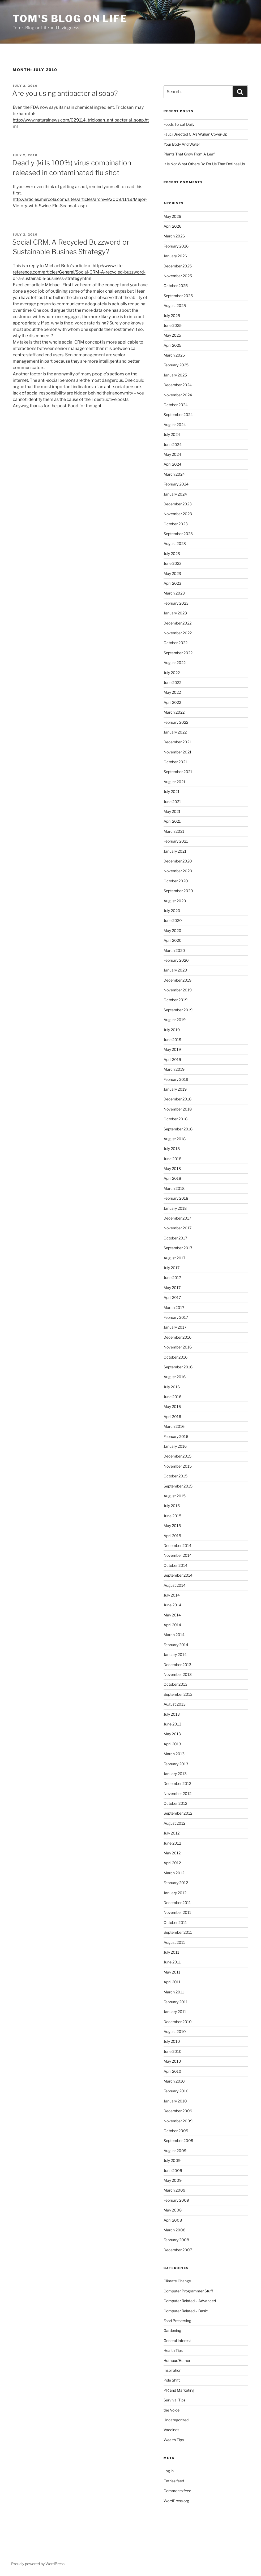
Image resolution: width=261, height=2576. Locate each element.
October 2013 (175, 1684)
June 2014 (172, 1605)
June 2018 (172, 1158)
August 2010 (175, 2031)
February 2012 (176, 1882)
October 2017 (175, 1238)
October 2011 (175, 1922)
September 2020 (178, 890)
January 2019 (175, 1089)
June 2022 (172, 682)
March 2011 (174, 1992)
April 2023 (172, 583)
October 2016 (175, 1357)
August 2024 (175, 424)
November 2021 (177, 752)
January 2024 (175, 494)
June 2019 (172, 1039)
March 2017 (174, 1307)
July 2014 (172, 1595)
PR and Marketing (179, 2390)
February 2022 (176, 722)
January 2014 (175, 1654)
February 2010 (176, 2091)
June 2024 (173, 444)
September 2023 (178, 533)
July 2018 (172, 1148)
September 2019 (178, 1010)
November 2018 (178, 1109)
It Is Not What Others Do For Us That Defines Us (204, 164)
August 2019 (175, 1019)
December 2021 (177, 742)
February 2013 (176, 1764)
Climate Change (177, 2281)
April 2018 (172, 1178)
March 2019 (174, 1069)
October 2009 (176, 2130)
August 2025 (175, 305)
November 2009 (178, 2121)
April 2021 (172, 821)
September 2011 (178, 1932)
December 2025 (178, 266)
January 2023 (175, 613)
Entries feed (174, 2481)
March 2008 (174, 2230)
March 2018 (174, 1188)
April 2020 (173, 940)
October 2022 (175, 642)
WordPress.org (176, 2501)
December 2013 (177, 1664)
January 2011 (175, 2011)
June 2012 (172, 1843)
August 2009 (175, 2150)
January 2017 (175, 1327)
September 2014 (178, 1575)
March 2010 (174, 2081)
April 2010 (172, 2071)
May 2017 (172, 1287)
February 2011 (176, 2002)
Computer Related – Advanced (190, 2301)
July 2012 (171, 1833)
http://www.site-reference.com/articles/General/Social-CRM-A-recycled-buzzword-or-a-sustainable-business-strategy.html (79, 272)
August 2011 (174, 1942)
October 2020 (176, 881)
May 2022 (172, 692)
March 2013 (174, 1753)
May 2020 (172, 930)
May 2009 (173, 2180)
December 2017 (177, 1218)
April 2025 (172, 345)
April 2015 (172, 1535)
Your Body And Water (182, 144)
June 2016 (172, 1396)
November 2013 (178, 1674)
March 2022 (174, 712)
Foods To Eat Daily (179, 124)
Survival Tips (174, 2400)
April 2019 (172, 1059)
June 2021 (172, 801)
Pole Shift (172, 2380)
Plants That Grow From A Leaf (189, 154)
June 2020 (173, 920)
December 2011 (177, 1902)
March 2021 (174, 831)
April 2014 (172, 1625)
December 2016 (177, 1337)
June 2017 (172, 1277)
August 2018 (175, 1139)
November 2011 (177, 1912)
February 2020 (176, 960)
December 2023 (178, 504)
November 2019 (178, 990)
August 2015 (175, 1496)
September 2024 (178, 414)
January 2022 (175, 732)
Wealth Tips (174, 2440)
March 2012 (174, 1873)
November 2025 (178, 276)
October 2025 (176, 285)
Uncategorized (176, 2420)
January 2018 (175, 1208)
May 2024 (172, 454)
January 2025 (175, 375)
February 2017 (176, 1317)
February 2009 (176, 2200)
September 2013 (178, 1694)
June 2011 (172, 1962)
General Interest (177, 2340)
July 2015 (172, 1505)
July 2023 (172, 553)
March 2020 (174, 950)
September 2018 (178, 1129)
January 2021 (175, 851)
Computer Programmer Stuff (188, 2291)
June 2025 (173, 325)
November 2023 (178, 513)
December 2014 (177, 1545)
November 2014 (178, 1555)
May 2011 (172, 1972)
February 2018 (176, 1198)
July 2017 (171, 1267)
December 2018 (177, 1099)
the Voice (171, 2410)
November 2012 (177, 1793)
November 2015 (178, 1466)
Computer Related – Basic (186, 2311)
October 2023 (176, 524)
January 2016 (175, 1446)
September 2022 (178, 652)
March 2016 (174, 1426)
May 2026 (172, 216)
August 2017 (174, 1258)
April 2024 (172, 464)
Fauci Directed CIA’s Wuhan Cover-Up (195, 134)
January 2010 (175, 2101)
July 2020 (172, 910)
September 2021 (178, 771)
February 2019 (176, 1079)
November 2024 (178, 395)
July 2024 (172, 434)
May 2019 (172, 1049)
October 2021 (175, 762)
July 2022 (172, 672)
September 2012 (178, 1813)
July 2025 (172, 315)
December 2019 (177, 980)
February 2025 (176, 365)
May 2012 (172, 1853)
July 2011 (171, 1952)
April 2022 (172, 702)
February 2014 (176, 1644)
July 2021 (171, 791)
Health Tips (173, 2350)
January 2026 (175, 256)
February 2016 (176, 1436)
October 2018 (175, 1119)
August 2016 (175, 1376)
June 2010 (173, 2051)
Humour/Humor (177, 2360)
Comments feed (177, 2490)
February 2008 (176, 2239)
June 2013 (172, 1724)
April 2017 (172, 1297)
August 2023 (175, 543)
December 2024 (178, 385)
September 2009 (178, 2140)
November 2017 (177, 1228)
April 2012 (172, 1863)
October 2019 (175, 1000)
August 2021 (174, 781)
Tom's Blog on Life (70, 18)
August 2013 (175, 1704)
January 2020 (175, 970)
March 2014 (174, 1634)
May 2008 (173, 2210)
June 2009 (173, 2170)
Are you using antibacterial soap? (65, 93)
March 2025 (174, 355)
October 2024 (176, 404)
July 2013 (172, 1714)
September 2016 (178, 1367)
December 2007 (178, 2250)
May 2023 (172, 573)
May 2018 (172, 1168)
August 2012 (174, 1823)
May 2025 (172, 335)
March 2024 (174, 474)
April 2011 (172, 1982)
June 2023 (173, 563)
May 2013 (172, 1734)
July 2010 (172, 2041)
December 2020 (178, 861)
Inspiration (172, 2370)
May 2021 (172, 811)
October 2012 (175, 1803)
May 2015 (172, 1525)
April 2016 (172, 1416)
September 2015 (178, 1486)
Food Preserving (177, 2320)
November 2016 (178, 1347)
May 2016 (172, 1406)
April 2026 (172, 226)
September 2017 (178, 1248)
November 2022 (178, 633)
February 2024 (176, 484)
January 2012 (175, 1892)
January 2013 (175, 1773)
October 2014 (175, 1565)
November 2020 (178, 871)
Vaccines (171, 2429)
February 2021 (176, 841)
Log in (169, 2471)
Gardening (172, 2330)
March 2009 (174, 2190)
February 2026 (176, 246)
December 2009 (178, 2111)
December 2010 (178, 2021)
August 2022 (175, 662)
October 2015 (175, 1476)
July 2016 (172, 1387)
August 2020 (175, 901)
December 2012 (177, 1783)
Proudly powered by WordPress (38, 2563)
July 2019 (172, 1029)
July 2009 (172, 2160)
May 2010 (172, 2061)
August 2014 (175, 1585)
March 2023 (174, 593)
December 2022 (177, 623)
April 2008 (173, 2220)
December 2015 (177, 1456)
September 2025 (178, 295)
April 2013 (172, 1744)
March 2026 (174, 236)
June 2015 (172, 1515)
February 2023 (176, 603)
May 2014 (172, 1615)
